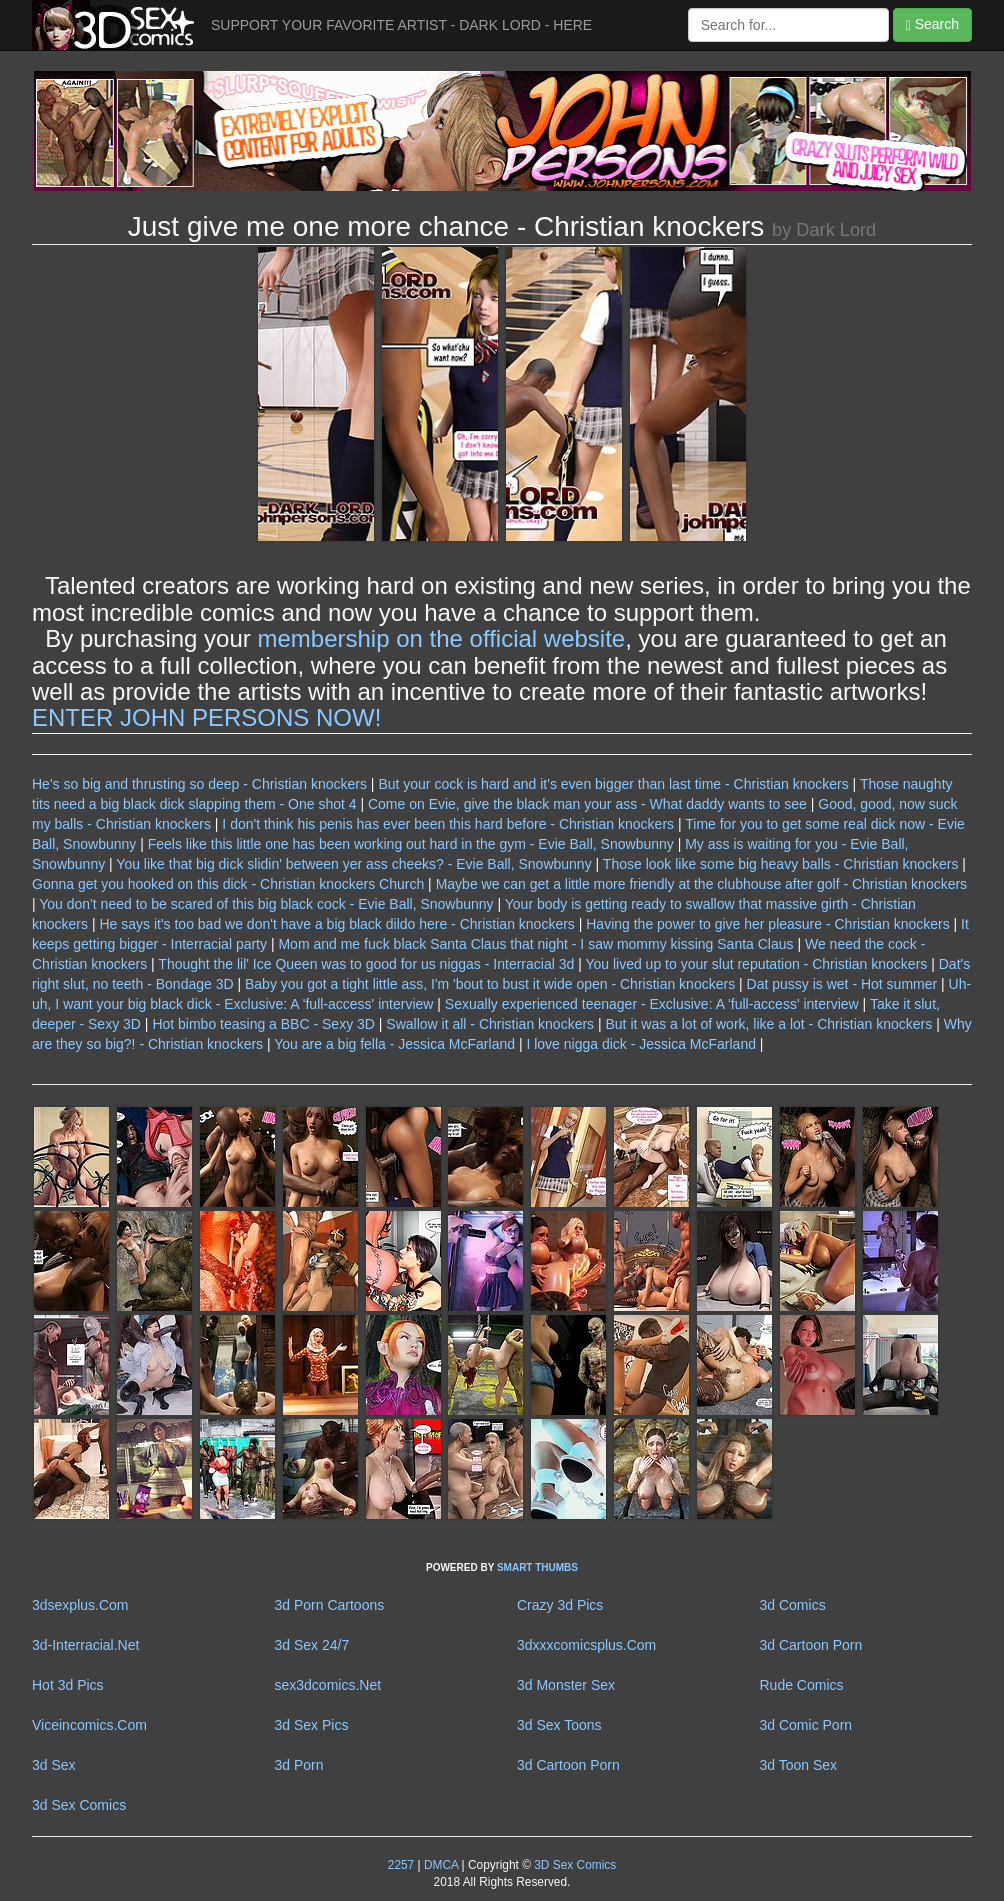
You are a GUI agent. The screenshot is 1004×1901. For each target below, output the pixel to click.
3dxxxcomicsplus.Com (586, 1645)
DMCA (441, 1865)
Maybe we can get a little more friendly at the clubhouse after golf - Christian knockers (701, 884)
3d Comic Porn (806, 1725)
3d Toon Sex (799, 1765)
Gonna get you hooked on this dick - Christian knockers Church (228, 884)
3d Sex (54, 1765)
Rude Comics (802, 1685)
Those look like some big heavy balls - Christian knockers (781, 864)
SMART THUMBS (537, 1567)
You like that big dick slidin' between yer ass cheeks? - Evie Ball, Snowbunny (353, 864)
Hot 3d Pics (68, 1685)
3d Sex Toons (559, 1725)
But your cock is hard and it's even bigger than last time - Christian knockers (613, 784)
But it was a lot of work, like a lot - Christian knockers (769, 1024)
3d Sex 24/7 (312, 1645)
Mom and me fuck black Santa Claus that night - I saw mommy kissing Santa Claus (535, 944)
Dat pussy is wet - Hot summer (842, 984)
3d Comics (793, 1605)
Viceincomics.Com (89, 1725)
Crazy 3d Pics (560, 1605)
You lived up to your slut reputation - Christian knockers (756, 964)
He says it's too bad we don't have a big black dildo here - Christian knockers (336, 924)
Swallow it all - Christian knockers (490, 1024)
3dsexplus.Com (80, 1605)
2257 (401, 1865)
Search (932, 24)
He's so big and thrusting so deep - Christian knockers (199, 784)
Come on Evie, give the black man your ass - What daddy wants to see (587, 804)
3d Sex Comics (79, 1805)
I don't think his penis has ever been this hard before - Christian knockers (448, 824)
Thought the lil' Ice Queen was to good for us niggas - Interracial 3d (366, 964)
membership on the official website (441, 638)
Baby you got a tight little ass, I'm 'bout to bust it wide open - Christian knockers (490, 984)
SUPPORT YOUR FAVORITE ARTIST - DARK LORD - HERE (401, 25)
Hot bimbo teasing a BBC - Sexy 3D (263, 1024)
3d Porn (299, 1765)
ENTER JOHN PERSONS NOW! (206, 717)
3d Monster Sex (566, 1685)
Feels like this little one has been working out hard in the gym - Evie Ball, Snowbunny (411, 844)
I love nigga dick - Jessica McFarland (641, 1044)
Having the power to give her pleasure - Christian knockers (767, 924)
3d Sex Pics (312, 1725)
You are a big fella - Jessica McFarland (394, 1044)
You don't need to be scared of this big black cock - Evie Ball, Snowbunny (266, 904)
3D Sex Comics (573, 1865)
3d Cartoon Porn (811, 1645)
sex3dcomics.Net (328, 1685)
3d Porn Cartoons (330, 1605)
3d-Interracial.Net (85, 1645)
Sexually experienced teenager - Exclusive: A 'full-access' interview (652, 1004)
